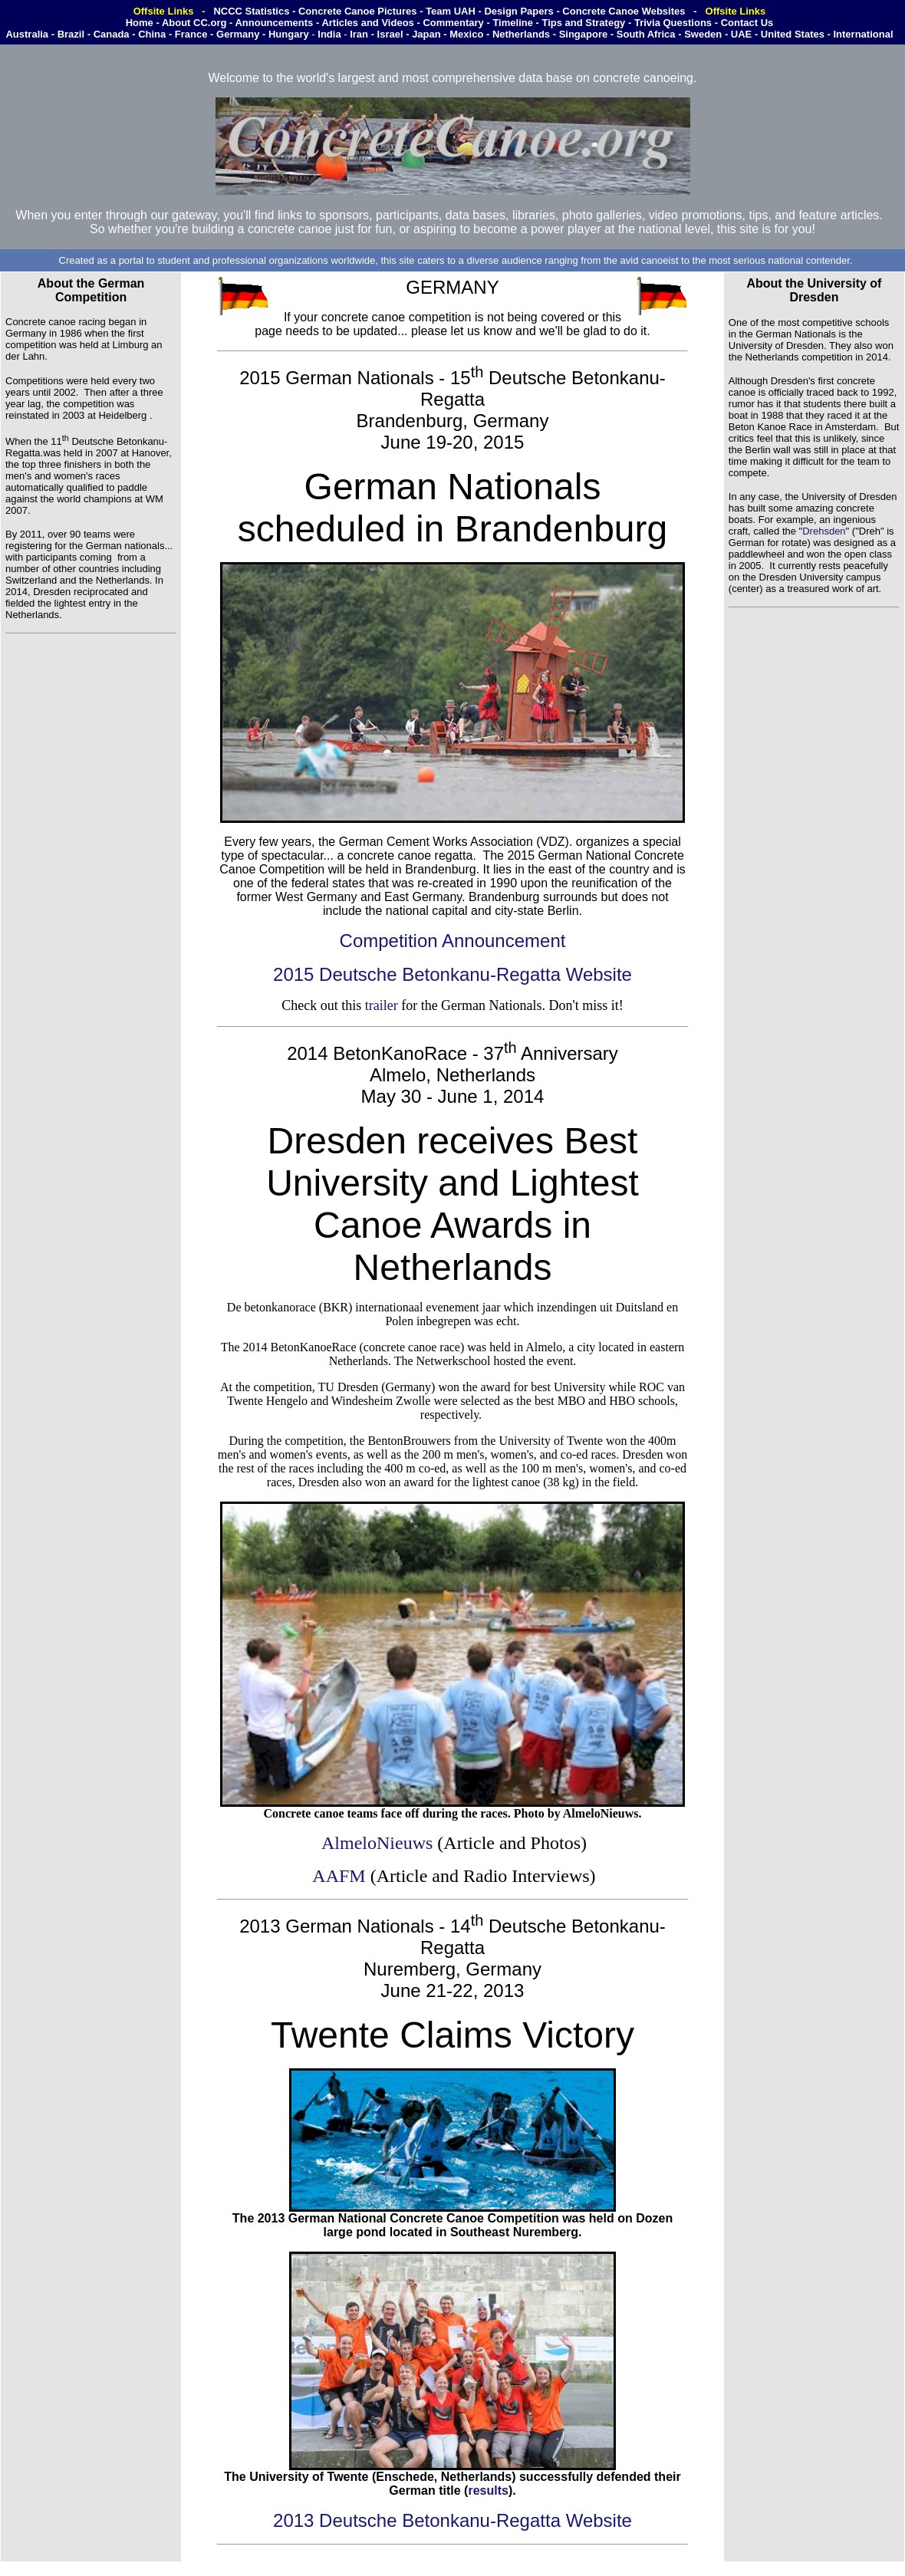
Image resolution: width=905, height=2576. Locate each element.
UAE (741, 34)
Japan (426, 34)
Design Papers (520, 11)
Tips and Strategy (584, 22)
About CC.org (194, 22)
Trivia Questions (673, 22)
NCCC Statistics (251, 11)
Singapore (583, 34)
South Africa (646, 34)
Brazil (71, 34)
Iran (359, 34)
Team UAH (451, 11)
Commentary (453, 22)
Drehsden (823, 531)
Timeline (512, 22)
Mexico (466, 34)
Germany (237, 34)
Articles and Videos (367, 22)
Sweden (703, 34)
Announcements (274, 22)
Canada (112, 34)
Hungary (288, 34)
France (191, 34)
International (863, 34)
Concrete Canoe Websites (623, 11)
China (152, 34)
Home (139, 22)
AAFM (338, 1876)
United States (792, 34)
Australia (26, 34)
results (488, 2490)
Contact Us (747, 22)
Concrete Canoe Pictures (357, 11)
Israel (390, 34)
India (329, 34)
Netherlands (521, 34)
